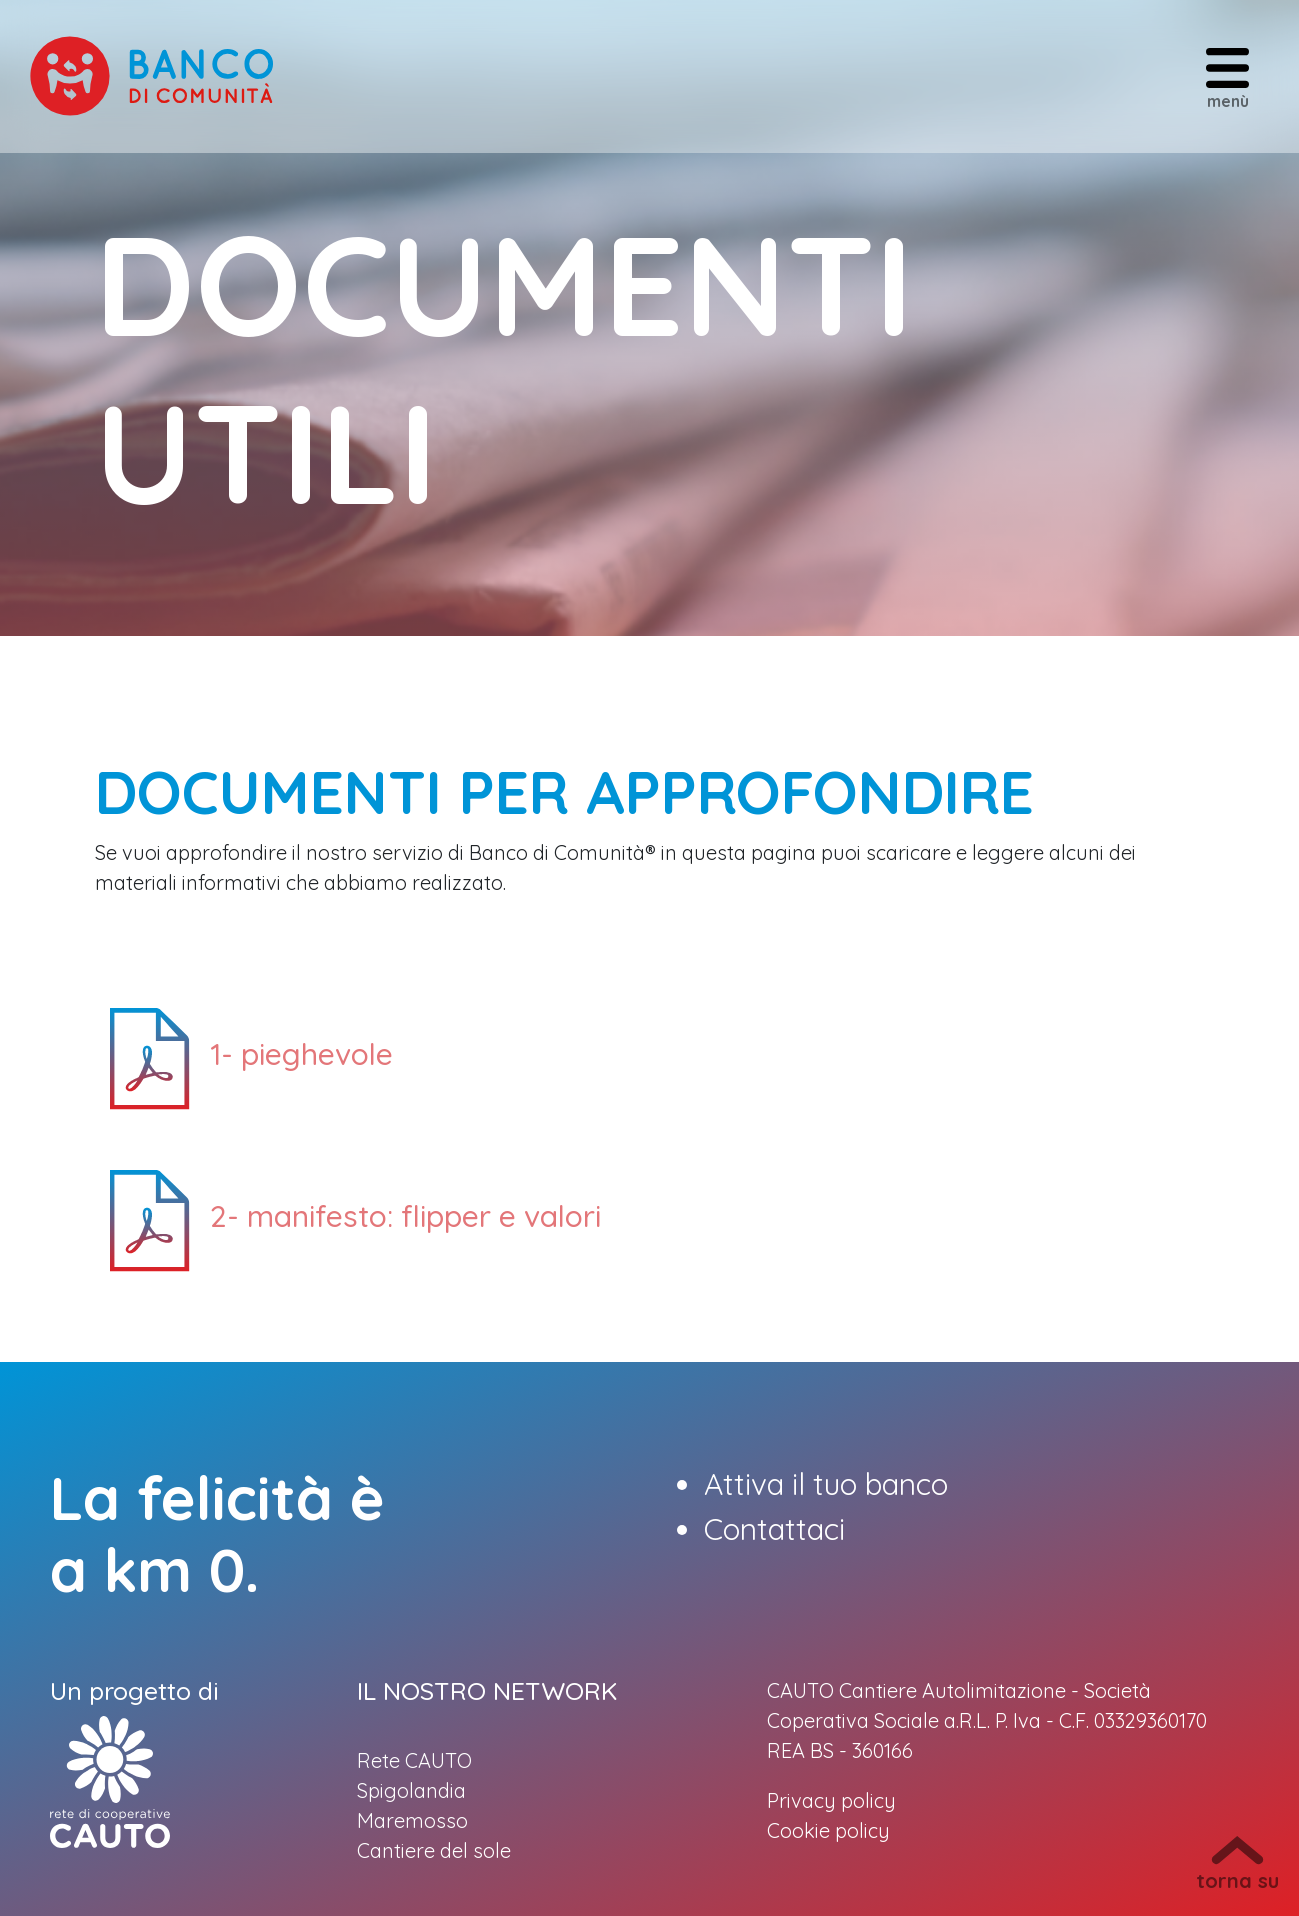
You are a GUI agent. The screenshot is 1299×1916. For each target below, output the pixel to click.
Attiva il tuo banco (826, 1484)
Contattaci (774, 1529)
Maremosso (412, 1820)
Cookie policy (828, 1830)
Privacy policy (831, 1800)
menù (1227, 77)
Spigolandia (411, 1790)
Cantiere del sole (434, 1850)
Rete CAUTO (414, 1760)
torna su (1237, 1864)
